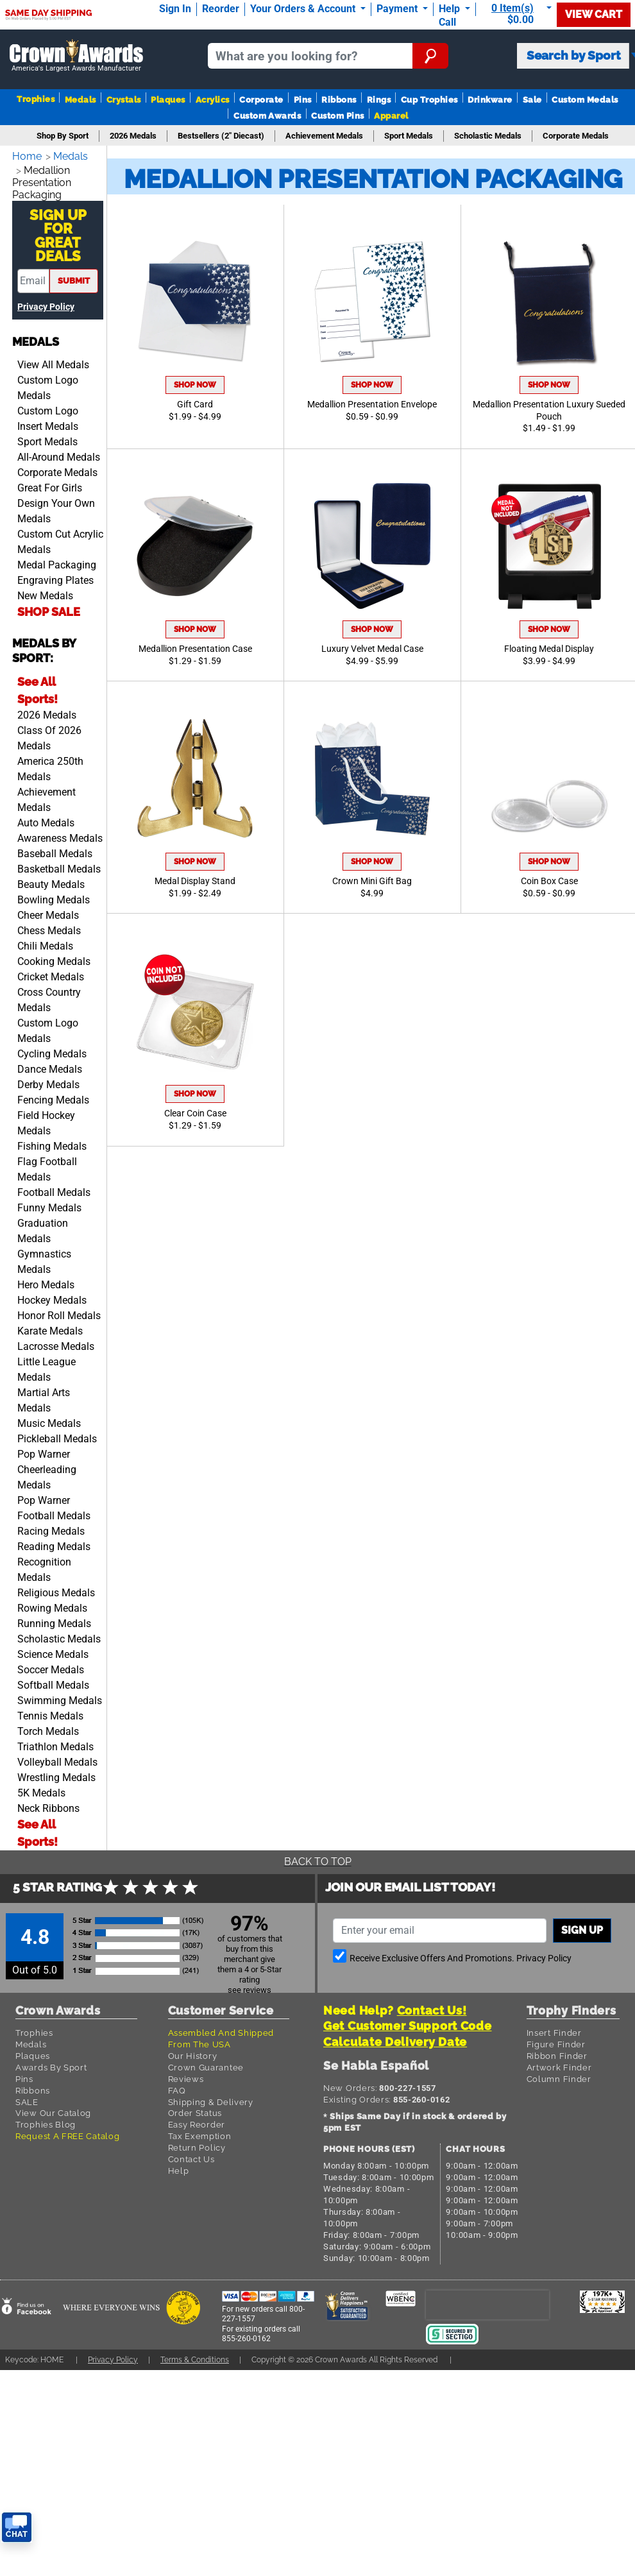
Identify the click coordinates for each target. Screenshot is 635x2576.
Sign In (175, 9)
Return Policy (197, 2143)
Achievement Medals (46, 796)
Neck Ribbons (48, 1804)
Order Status (195, 2108)
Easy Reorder (196, 2120)
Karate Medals (50, 1327)
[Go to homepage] (76, 56)
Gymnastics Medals (44, 1258)
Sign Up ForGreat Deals (58, 232)
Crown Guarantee (206, 2063)
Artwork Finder (559, 2063)
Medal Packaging (56, 561)
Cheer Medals (48, 911)
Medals (80, 100)
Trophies (36, 99)
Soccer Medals (50, 1666)
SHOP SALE (48, 608)
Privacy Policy (45, 303)
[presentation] (487, 2300)
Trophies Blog (45, 2120)
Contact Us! (432, 2006)
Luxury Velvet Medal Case (372, 649)
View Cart (593, 14)
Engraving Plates (55, 576)
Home (28, 156)
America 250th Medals (50, 765)
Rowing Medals (52, 1604)
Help (178, 2166)
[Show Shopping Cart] (519, 14)
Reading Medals (53, 1543)
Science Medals (53, 1650)
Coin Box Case (549, 881)
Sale (532, 100)
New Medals (45, 592)
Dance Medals (49, 1065)
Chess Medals (49, 927)
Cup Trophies (429, 100)
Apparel (391, 116)
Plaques (168, 100)
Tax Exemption (200, 2132)
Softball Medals (53, 1681)
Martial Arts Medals (43, 1396)
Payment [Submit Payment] (398, 9)
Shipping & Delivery (210, 2098)
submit (74, 277)
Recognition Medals (44, 1566)
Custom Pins (337, 116)
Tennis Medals (50, 1712)
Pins (303, 100)
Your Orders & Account (304, 9)
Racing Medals (51, 1527)
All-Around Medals (58, 453)
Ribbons (338, 100)
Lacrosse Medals (55, 1342)
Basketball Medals (59, 865)
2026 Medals (46, 711)
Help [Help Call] (450, 9)
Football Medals (53, 1188)
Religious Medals (56, 1589)
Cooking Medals (53, 957)
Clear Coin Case (195, 1113)
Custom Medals (585, 100)
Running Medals (54, 1620)
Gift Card (195, 404)
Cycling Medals (52, 1050)
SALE (26, 2098)
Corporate (261, 100)
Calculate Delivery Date (395, 2038)
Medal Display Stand (195, 881)
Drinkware (490, 100)
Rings (379, 100)
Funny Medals (49, 1204)
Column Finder (559, 2074)
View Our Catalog (53, 2108)
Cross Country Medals (49, 996)
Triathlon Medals (55, 1743)
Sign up (582, 1926)
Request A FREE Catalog (67, 2132)
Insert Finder (554, 2028)
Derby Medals (48, 1081)
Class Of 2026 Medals (49, 734)
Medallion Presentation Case (195, 649)
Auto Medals (45, 819)
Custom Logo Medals (47, 384)
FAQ (177, 2086)
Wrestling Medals (56, 1774)
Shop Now (195, 384)
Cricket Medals (50, 973)
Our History (192, 2051)
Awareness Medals (60, 834)
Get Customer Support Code (407, 2022)
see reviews (249, 1986)
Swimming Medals (59, 1697)
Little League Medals (46, 1365)
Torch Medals (48, 1727)
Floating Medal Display (549, 649)
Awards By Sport (51, 2063)
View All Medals (53, 361)
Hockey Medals (52, 1296)
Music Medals (49, 1419)
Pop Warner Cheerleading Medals (46, 1465)
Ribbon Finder (557, 2051)
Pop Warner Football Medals (53, 1504)
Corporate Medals (57, 469)
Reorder (220, 9)
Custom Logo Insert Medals (47, 415)
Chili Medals (45, 942)
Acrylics (213, 100)
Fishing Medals (52, 1142)
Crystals (123, 100)
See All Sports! (37, 686)
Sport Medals (47, 438)
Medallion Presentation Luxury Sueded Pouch (549, 410)
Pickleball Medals (57, 1435)
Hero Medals (45, 1281)
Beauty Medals (51, 880)
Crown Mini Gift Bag (372, 881)
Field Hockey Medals (46, 1119)
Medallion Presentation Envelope (372, 404)
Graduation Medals (42, 1227)
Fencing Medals (53, 1096)
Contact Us (191, 2155)
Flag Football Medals (47, 1165)
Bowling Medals (53, 896)
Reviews (186, 2074)
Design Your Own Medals (56, 507)
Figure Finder (556, 2040)
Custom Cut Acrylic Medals (60, 538)
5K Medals (41, 1789)
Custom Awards (267, 116)
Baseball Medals (54, 850)
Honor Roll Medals (59, 1312)
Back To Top (317, 1857)
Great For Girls (49, 484)
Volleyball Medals (57, 1758)
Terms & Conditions (206, 2355)
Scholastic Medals (59, 1635)
